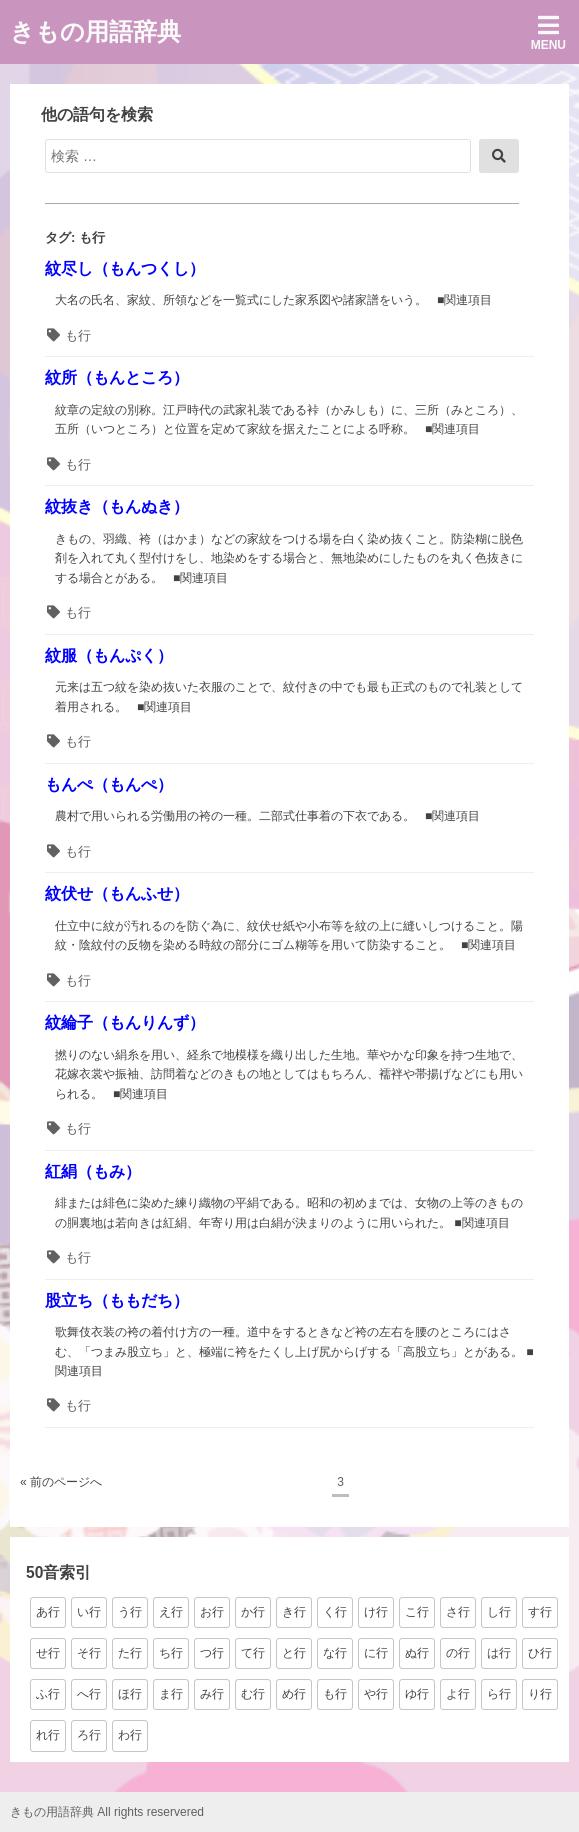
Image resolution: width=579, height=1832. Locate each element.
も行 (78, 335)
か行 (253, 1612)
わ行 (130, 1735)
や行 (376, 1694)
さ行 (458, 1612)
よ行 (458, 1694)
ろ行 (89, 1735)
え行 (171, 1612)
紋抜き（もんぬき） (117, 506)
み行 (212, 1694)
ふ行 (48, 1694)
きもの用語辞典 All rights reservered (107, 1812)
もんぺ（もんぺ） (109, 784)
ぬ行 (417, 1653)
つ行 (212, 1653)
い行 (89, 1612)
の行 (458, 1653)
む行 (253, 1694)
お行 (212, 1612)
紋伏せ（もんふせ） (117, 893)
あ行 (48, 1612)
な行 (335, 1653)
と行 (294, 1653)
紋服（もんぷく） (109, 655)
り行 (540, 1694)
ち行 (171, 1653)
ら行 (499, 1694)
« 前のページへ (61, 1482)
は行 (499, 1653)
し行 (499, 1612)
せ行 (48, 1653)
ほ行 (130, 1694)
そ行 (89, 1653)
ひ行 (540, 1653)
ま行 (171, 1694)
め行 (294, 1694)
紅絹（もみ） (93, 1171)
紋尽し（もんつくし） (125, 268)
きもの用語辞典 (95, 31)
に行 (376, 1653)
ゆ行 (417, 1694)
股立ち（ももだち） (117, 1300)
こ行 (417, 1612)
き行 (294, 1612)
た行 (130, 1653)
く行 (335, 1612)
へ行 (89, 1694)
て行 (253, 1653)
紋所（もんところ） (117, 377)
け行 (376, 1612)
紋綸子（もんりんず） (125, 1022)
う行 (130, 1612)
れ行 (48, 1735)
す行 (540, 1612)
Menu (548, 32)
